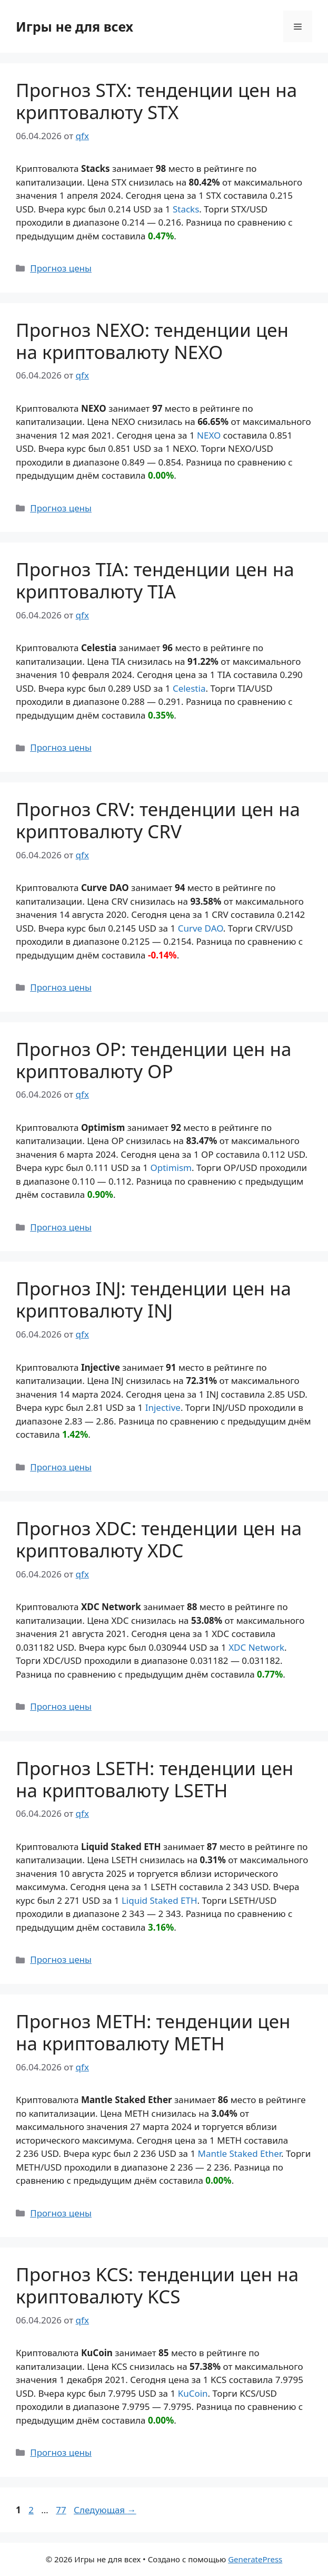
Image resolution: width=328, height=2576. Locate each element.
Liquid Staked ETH (159, 1900)
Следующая (105, 2510)
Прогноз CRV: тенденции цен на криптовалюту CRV (158, 820)
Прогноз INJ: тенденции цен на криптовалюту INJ (153, 1299)
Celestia (189, 688)
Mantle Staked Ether (240, 2153)
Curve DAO (200, 928)
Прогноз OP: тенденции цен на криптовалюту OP (153, 1060)
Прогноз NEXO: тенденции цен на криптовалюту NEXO (152, 340)
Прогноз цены (61, 268)
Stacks (186, 209)
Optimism (171, 1167)
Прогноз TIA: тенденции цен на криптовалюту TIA (155, 580)
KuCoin (193, 2393)
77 (61, 2510)
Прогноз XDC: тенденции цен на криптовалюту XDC (159, 1539)
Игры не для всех (74, 26)
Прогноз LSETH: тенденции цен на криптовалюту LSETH (154, 1779)
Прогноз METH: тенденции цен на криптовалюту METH (153, 2032)
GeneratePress (255, 2559)
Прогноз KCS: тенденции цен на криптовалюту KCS (157, 2285)
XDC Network (256, 1647)
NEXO (209, 435)
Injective (163, 1407)
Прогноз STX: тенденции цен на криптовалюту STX (156, 101)
